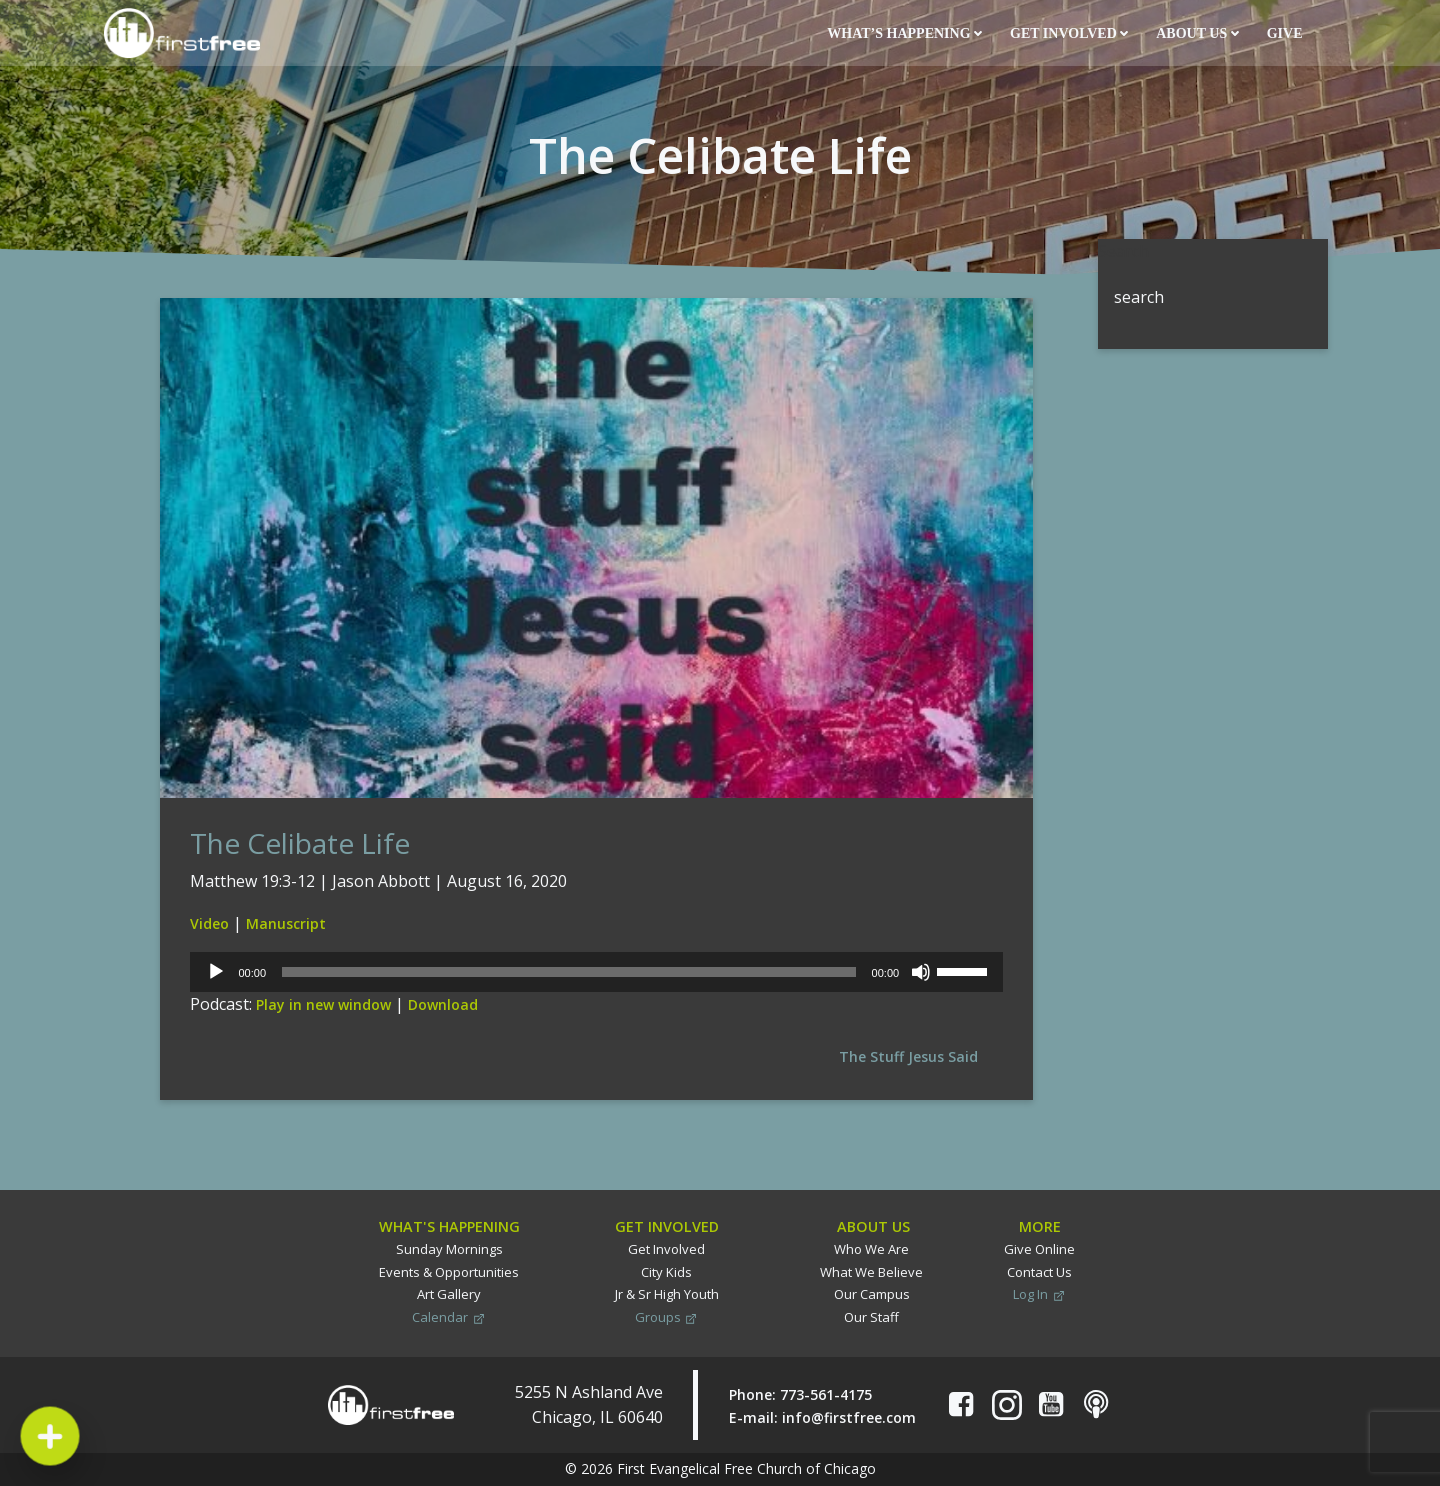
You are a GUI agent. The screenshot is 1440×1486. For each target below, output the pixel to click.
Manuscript (286, 923)
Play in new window (323, 1004)
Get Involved (1069, 33)
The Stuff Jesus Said (908, 1056)
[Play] (216, 972)
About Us (1197, 33)
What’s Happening (904, 33)
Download (443, 1004)
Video (209, 923)
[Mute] (921, 972)
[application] (596, 972)
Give (1286, 33)
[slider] (569, 972)
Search (1123, 251)
